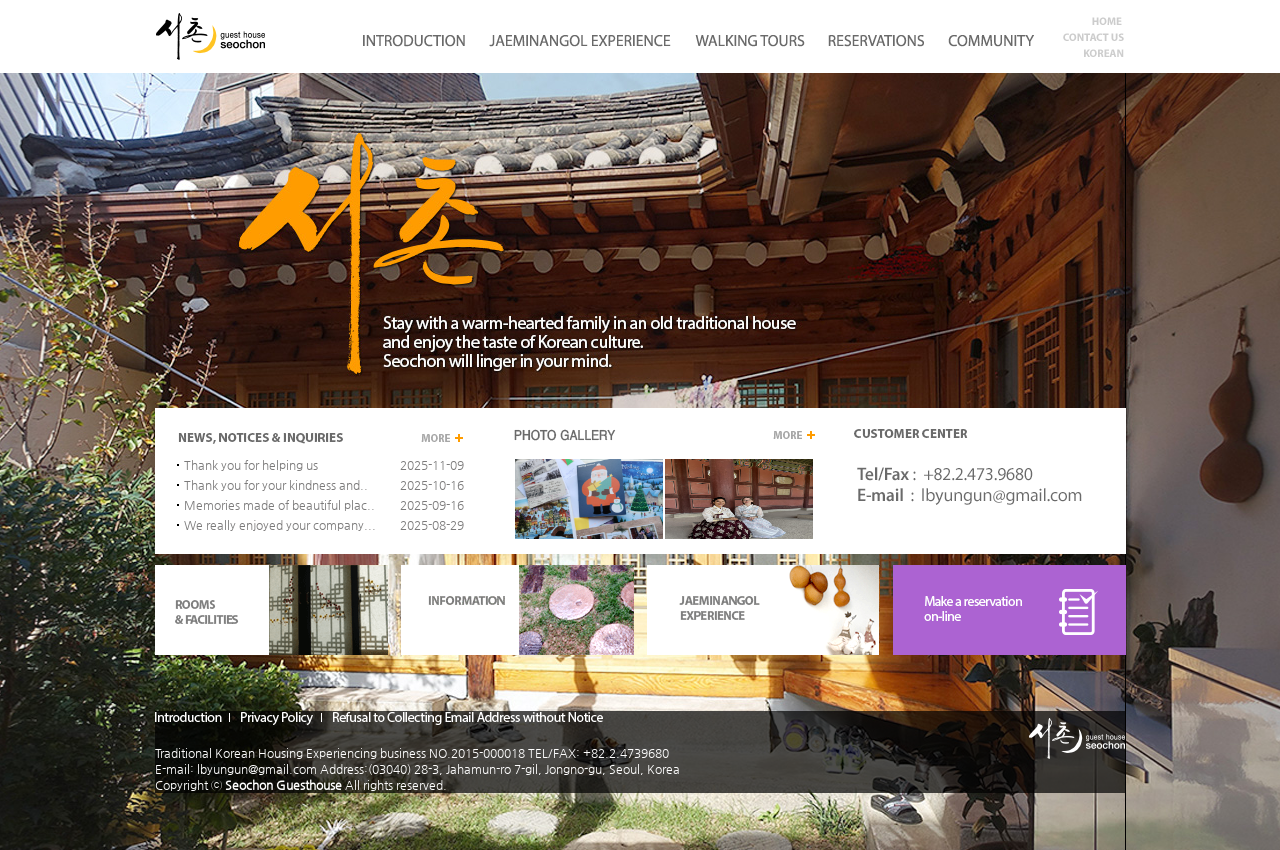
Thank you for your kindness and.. (276, 485)
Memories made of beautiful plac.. (279, 505)
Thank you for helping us (251, 465)
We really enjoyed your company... (280, 525)
